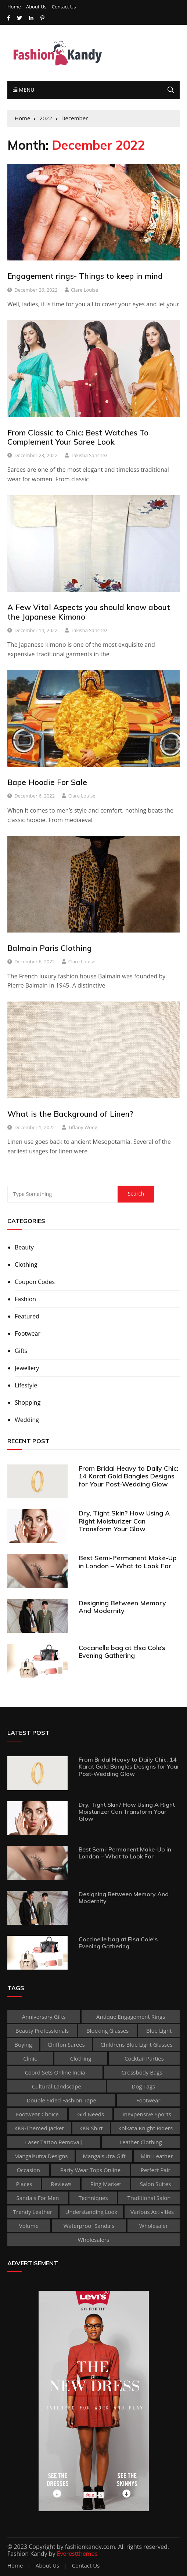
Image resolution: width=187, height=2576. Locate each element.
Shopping (27, 1402)
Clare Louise (84, 290)
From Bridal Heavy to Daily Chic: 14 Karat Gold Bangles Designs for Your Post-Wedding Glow (128, 1476)
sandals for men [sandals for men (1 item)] (38, 2197)
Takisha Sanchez (89, 455)
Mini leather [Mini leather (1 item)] (157, 2156)
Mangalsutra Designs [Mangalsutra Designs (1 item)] (41, 2156)
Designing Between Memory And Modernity (122, 1607)
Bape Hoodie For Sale (47, 782)
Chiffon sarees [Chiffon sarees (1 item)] (65, 2044)
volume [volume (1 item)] (29, 2225)
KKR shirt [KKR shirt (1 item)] (91, 2128)
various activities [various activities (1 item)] (152, 2211)
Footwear (27, 1333)
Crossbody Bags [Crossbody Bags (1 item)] (142, 2072)
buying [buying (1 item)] (23, 2044)
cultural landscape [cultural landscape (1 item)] (56, 2086)
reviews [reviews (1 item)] (61, 2184)
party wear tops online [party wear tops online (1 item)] (90, 2170)
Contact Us (64, 6)
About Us (36, 6)
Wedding (27, 1420)
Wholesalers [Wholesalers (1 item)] (93, 2239)
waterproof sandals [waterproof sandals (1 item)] (89, 2225)
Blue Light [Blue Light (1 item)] (159, 2030)
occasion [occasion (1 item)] (28, 2170)
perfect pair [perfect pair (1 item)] (155, 2170)
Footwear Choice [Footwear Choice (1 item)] (37, 2114)
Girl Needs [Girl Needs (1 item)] (90, 2114)
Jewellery (27, 1368)
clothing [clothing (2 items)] (80, 2058)
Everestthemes (77, 2554)
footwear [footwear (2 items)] (148, 2100)
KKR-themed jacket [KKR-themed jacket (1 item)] (39, 2128)
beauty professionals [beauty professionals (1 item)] (42, 2030)
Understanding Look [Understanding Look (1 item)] (91, 2211)
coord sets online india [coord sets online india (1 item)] (55, 2072)
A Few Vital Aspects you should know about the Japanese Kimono (88, 611)
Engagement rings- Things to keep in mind (85, 276)
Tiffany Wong (82, 1127)
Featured (27, 1316)
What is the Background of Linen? (70, 1114)
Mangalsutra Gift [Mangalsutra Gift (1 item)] (104, 2156)
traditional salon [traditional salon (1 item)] (149, 2197)
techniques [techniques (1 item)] (93, 2197)
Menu (24, 89)
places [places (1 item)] (24, 2184)
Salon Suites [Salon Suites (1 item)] (155, 2184)
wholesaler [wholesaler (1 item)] (153, 2225)
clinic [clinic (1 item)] (30, 2058)
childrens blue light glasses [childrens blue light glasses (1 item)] (136, 2044)
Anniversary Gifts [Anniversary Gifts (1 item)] (44, 2016)
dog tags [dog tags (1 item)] (143, 2086)
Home (14, 6)
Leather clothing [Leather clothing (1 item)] (140, 2142)
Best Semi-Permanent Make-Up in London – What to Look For (128, 1562)
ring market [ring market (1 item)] (105, 2184)
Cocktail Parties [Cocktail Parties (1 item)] (144, 2058)
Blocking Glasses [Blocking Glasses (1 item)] (107, 2030)
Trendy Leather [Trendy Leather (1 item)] (32, 2211)
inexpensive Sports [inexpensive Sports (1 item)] (147, 2114)
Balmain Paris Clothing (49, 948)
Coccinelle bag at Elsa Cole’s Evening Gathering (122, 1651)
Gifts (21, 1351)
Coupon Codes (35, 1282)
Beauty (24, 1247)
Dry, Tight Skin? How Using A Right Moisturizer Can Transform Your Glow (124, 1521)
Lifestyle (26, 1385)
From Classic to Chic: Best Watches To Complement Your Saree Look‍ (77, 437)
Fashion (25, 1299)
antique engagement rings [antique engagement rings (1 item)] (130, 2016)
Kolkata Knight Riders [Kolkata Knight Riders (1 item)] (145, 2128)
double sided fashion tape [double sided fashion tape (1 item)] (61, 2100)
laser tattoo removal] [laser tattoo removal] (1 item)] (53, 2142)
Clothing (26, 1264)
